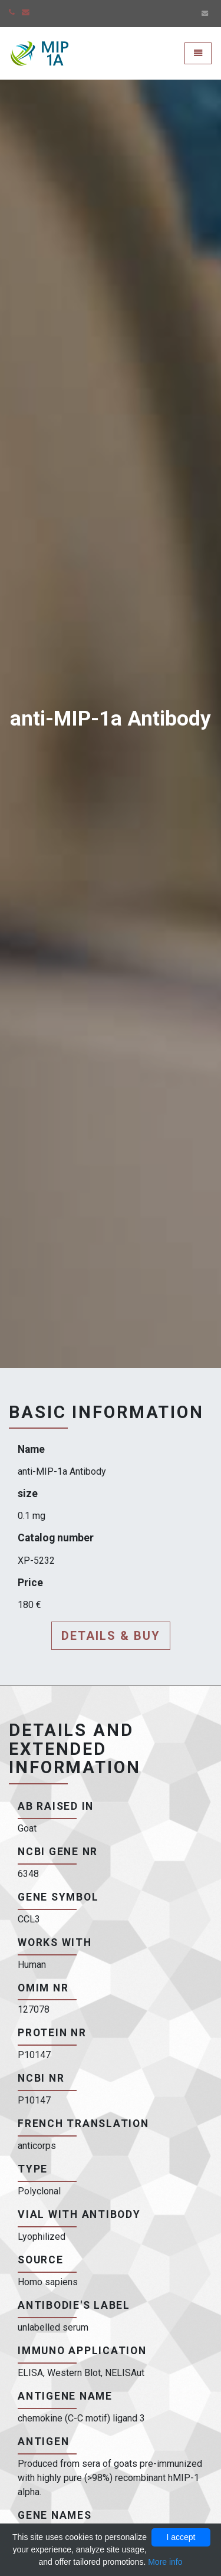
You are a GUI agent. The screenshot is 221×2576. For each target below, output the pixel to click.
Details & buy (110, 1636)
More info (165, 2562)
